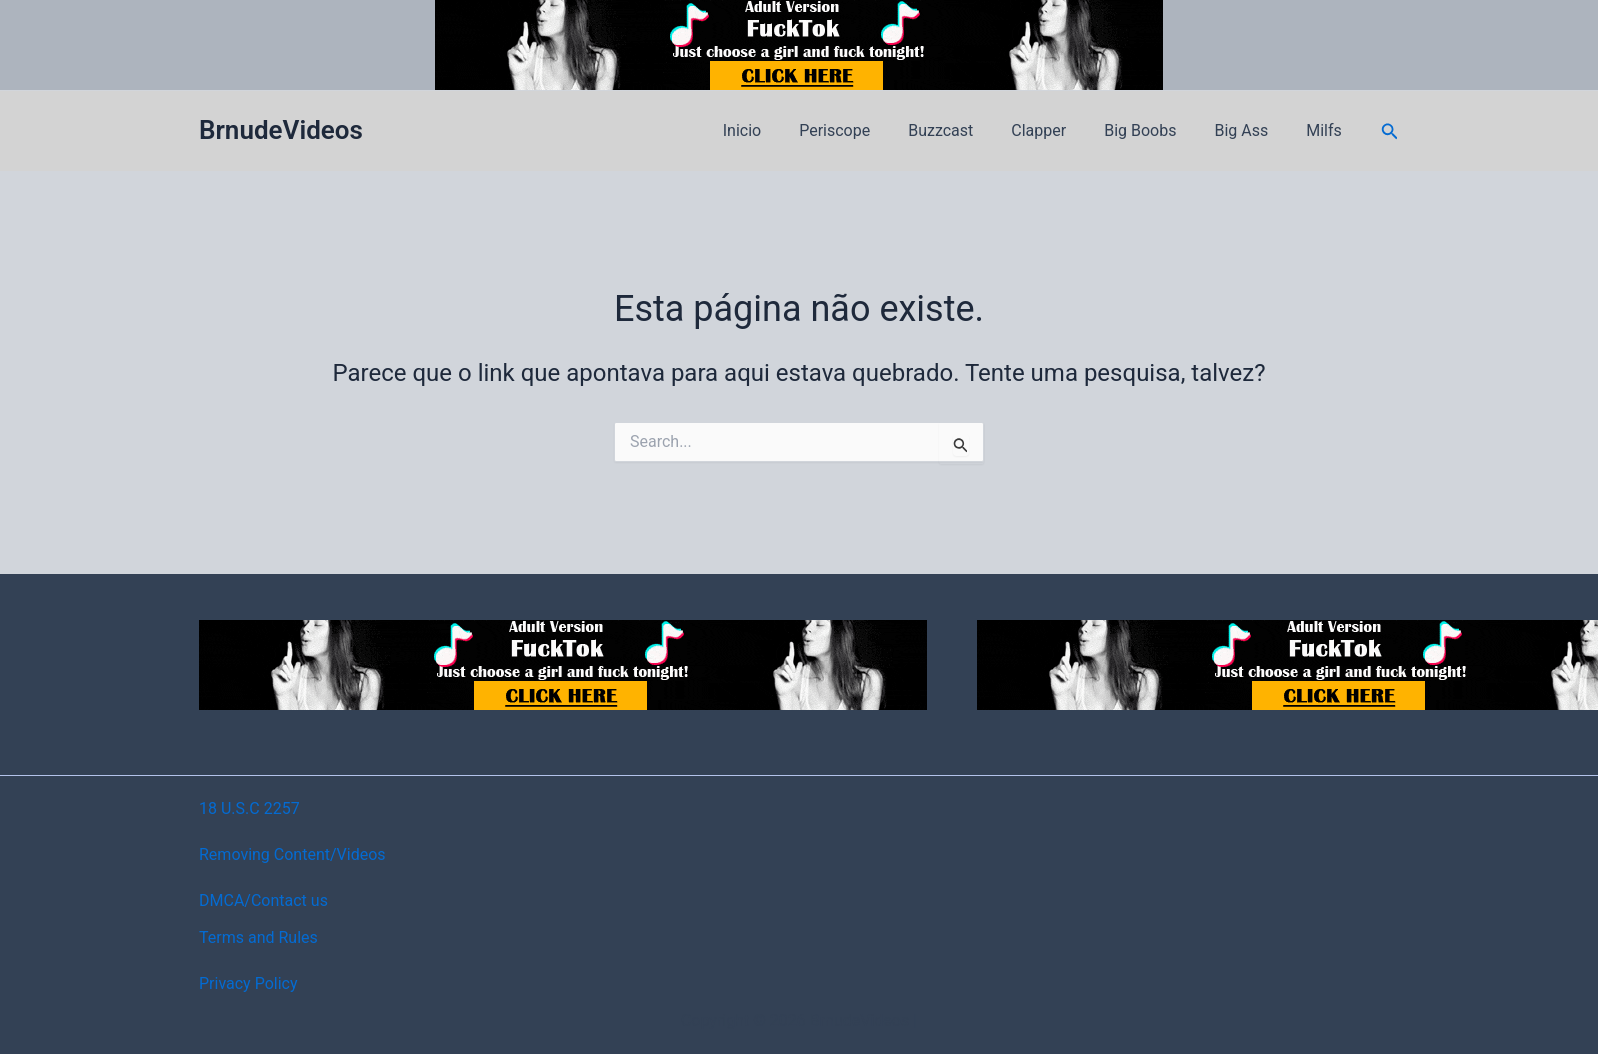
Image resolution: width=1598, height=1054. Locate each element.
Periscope (867, 130)
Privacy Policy (248, 983)
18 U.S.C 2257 (249, 808)
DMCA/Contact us (263, 900)
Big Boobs (1155, 130)
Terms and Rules (258, 937)
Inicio (781, 130)
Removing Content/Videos (292, 854)
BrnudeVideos (281, 130)
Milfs (1327, 130)
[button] (1390, 131)
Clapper (1059, 130)
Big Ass (1250, 130)
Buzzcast (967, 130)
